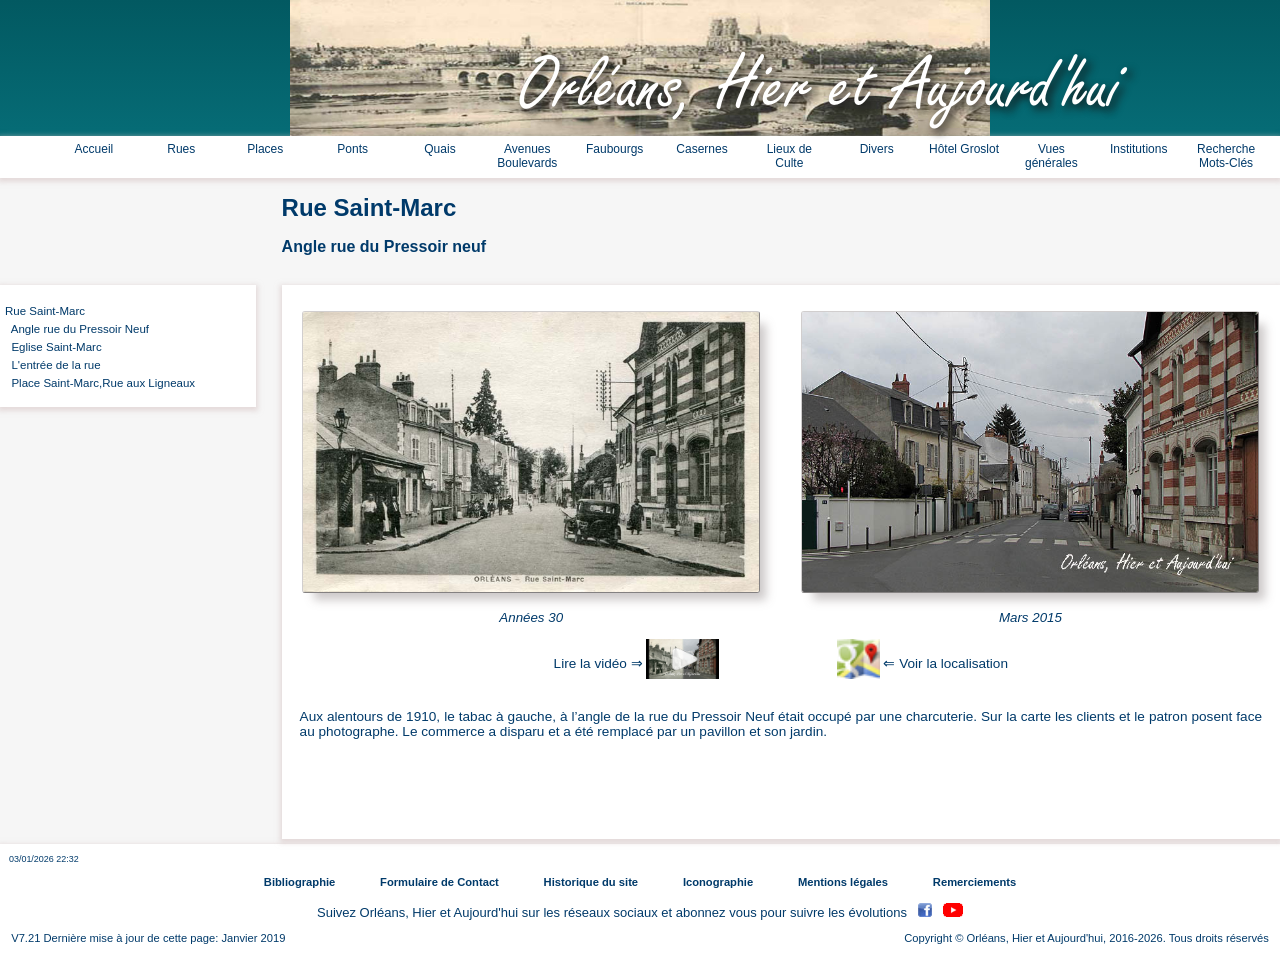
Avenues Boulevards (527, 156)
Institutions (1138, 149)
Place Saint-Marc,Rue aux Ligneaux (100, 383)
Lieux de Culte (789, 156)
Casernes (701, 149)
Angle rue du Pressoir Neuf (77, 329)
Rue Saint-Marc (45, 311)
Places (265, 149)
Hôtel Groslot (964, 149)
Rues (181, 149)
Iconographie (718, 882)
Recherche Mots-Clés (1226, 156)
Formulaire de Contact (439, 882)
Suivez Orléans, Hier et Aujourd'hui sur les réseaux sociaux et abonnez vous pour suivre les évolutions (614, 912)
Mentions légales (843, 882)
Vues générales (1051, 156)
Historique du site (591, 882)
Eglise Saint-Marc (53, 347)
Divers (877, 149)
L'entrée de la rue (53, 365)
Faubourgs (614, 149)
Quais (439, 149)
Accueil (94, 149)
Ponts (352, 149)
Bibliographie (299, 882)
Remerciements (974, 882)
